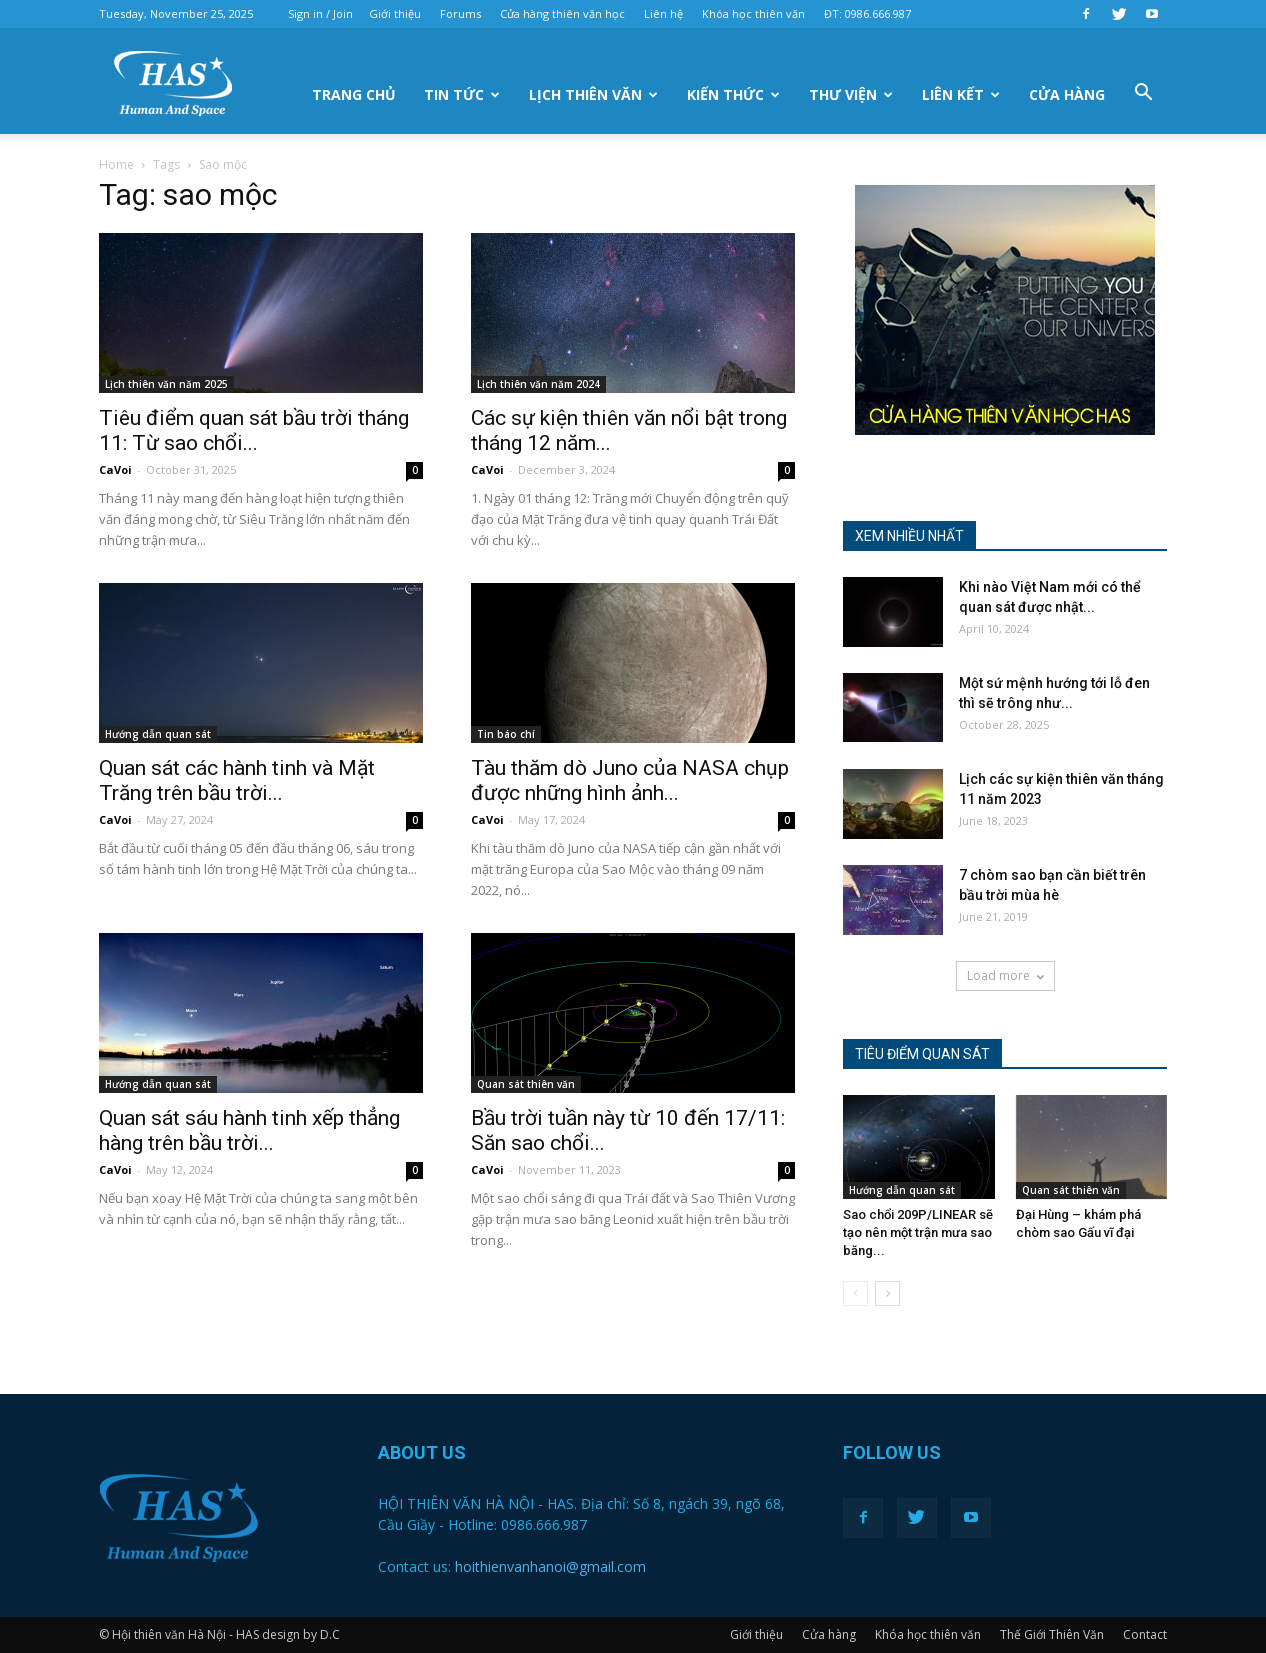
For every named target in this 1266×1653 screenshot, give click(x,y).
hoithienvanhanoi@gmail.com (550, 1566)
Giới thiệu (395, 13)
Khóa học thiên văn (753, 13)
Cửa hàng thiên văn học (562, 13)
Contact (1145, 1634)
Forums (460, 13)
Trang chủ (354, 94)
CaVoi (115, 469)
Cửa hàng (1067, 94)
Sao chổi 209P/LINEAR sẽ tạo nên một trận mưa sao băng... (918, 1232)
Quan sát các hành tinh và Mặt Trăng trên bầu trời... (237, 780)
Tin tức (462, 94)
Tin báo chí (506, 734)
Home (116, 164)
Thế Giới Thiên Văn (1052, 1634)
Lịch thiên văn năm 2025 (166, 384)
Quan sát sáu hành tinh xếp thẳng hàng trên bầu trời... (249, 1130)
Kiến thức (733, 94)
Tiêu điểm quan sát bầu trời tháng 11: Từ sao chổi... (254, 430)
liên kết (961, 94)
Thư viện (851, 94)
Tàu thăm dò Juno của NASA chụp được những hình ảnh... (630, 780)
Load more (1005, 975)
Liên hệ (663, 13)
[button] (1143, 93)
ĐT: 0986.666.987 (867, 13)
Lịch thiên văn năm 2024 (538, 384)
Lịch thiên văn (593, 94)
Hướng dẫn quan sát (158, 734)
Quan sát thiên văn (526, 1084)
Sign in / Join (320, 13)
